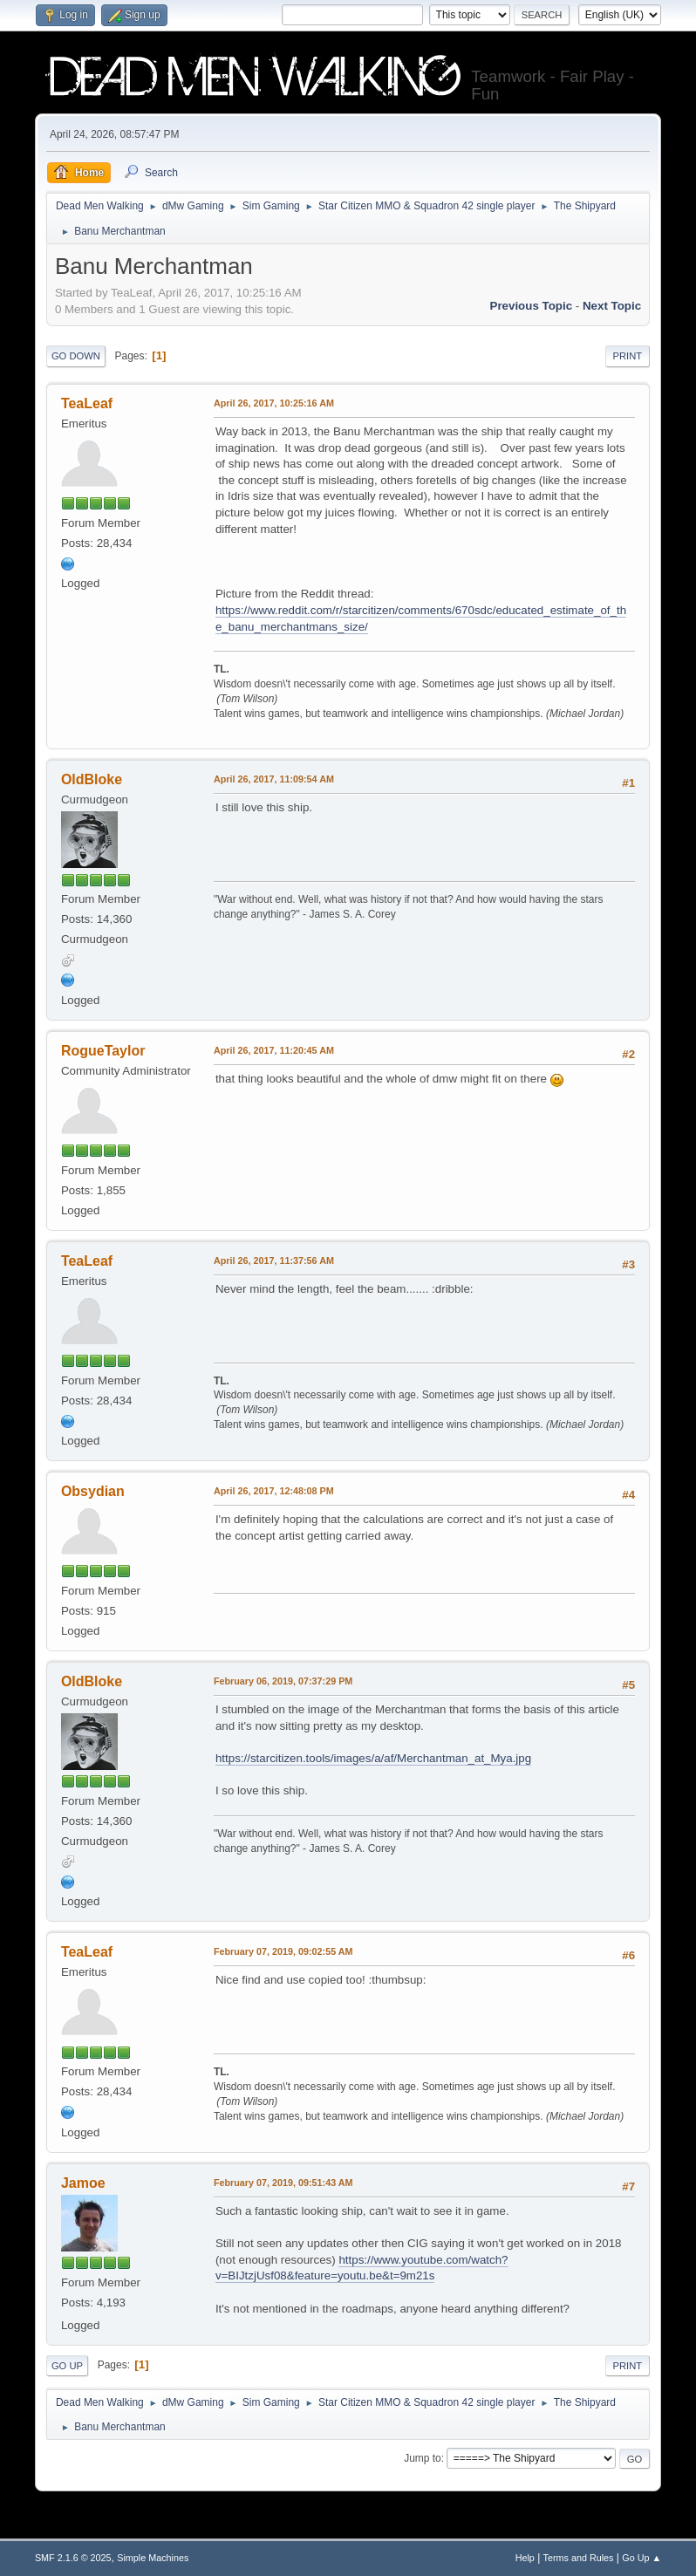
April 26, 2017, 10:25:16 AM (274, 403)
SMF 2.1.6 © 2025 (73, 2557)
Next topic (612, 305)
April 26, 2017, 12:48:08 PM (274, 1491)
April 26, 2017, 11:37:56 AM (274, 1260)
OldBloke (91, 779)
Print (628, 356)
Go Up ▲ (641, 2557)
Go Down (75, 356)
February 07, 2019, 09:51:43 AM (283, 2182)
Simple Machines (152, 2557)
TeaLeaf (87, 403)
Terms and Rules (578, 2557)
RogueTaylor (103, 1050)
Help (525, 2557)
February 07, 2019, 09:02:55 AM (283, 1951)
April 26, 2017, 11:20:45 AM (274, 1050)
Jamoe (83, 2183)
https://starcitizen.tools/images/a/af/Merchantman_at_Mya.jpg (373, 1758)
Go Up (67, 2366)
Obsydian (93, 1491)
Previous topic (531, 305)
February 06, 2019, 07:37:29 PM (283, 1681)
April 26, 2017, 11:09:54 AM (274, 779)
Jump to (422, 2458)
